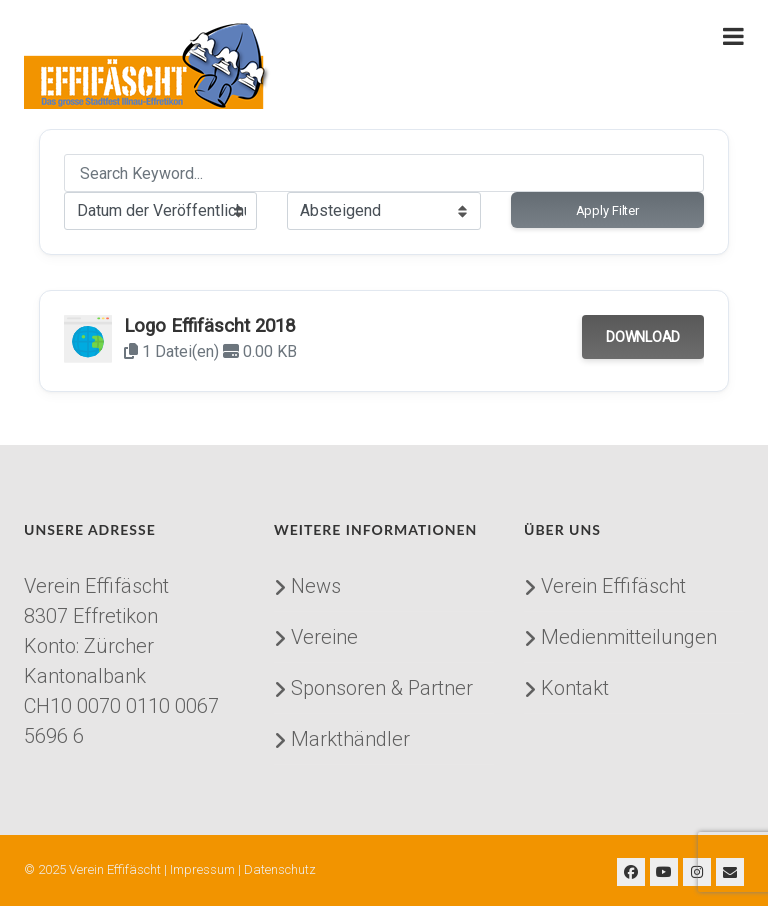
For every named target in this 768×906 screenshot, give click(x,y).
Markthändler (350, 739)
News (316, 586)
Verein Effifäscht (613, 586)
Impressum (202, 869)
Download (643, 337)
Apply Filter (607, 210)
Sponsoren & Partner (382, 688)
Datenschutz (280, 869)
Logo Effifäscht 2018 (209, 326)
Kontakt (575, 688)
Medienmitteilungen (629, 637)
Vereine (324, 637)
